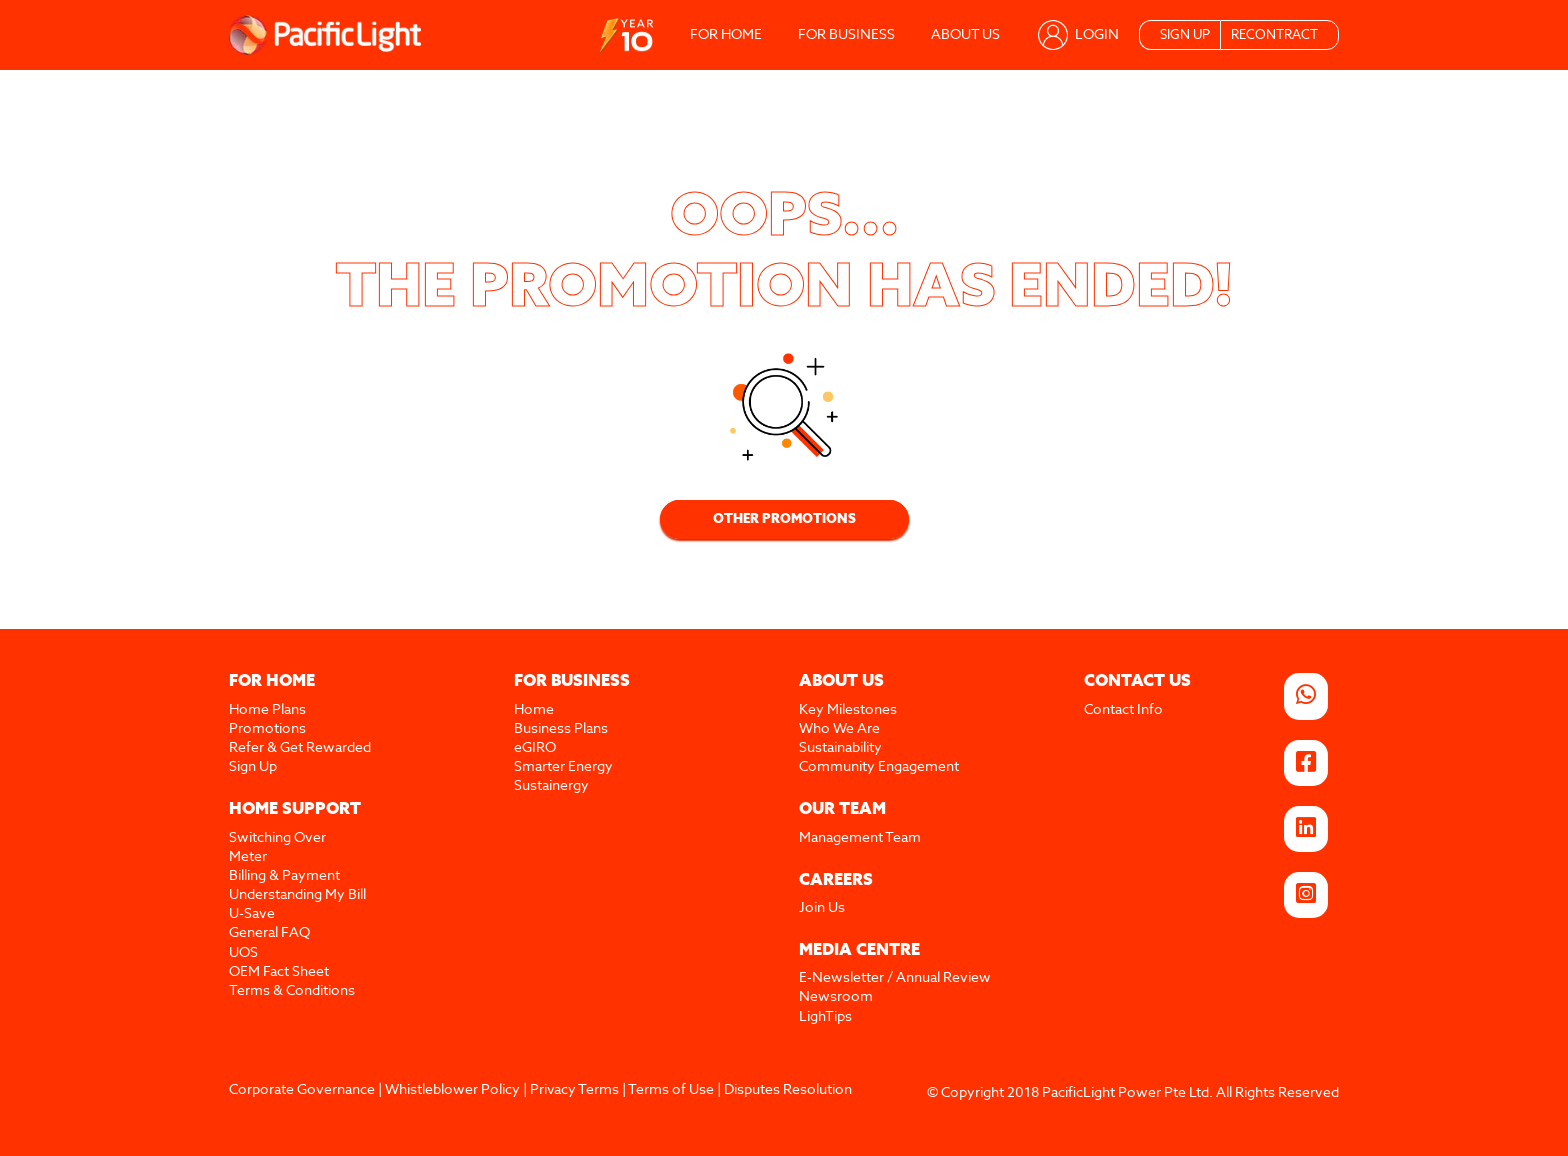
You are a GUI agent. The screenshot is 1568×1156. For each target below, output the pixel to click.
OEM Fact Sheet (279, 972)
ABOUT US (965, 35)
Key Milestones (848, 710)
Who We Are (839, 729)
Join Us (822, 908)
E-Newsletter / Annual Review (895, 978)
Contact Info (1123, 710)
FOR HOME (726, 35)
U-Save (252, 914)
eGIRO (535, 748)
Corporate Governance (302, 1090)
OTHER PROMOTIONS (784, 519)
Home (534, 710)
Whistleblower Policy (452, 1090)
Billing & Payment (284, 876)
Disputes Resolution (788, 1090)
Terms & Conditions (292, 991)
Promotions (267, 729)
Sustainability (840, 748)
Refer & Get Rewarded (300, 748)
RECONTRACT (1274, 35)
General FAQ (269, 933)
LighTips (825, 1017)
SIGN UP (1185, 35)
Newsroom (836, 997)
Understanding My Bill (297, 895)
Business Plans (561, 729)
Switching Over (277, 838)
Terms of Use (671, 1090)
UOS (243, 953)
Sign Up (253, 767)
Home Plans (267, 710)
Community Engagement (879, 767)
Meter (248, 857)
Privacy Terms (574, 1090)
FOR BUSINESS (846, 35)
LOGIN (1097, 35)
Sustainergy (551, 786)
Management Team (860, 838)
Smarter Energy (563, 767)
